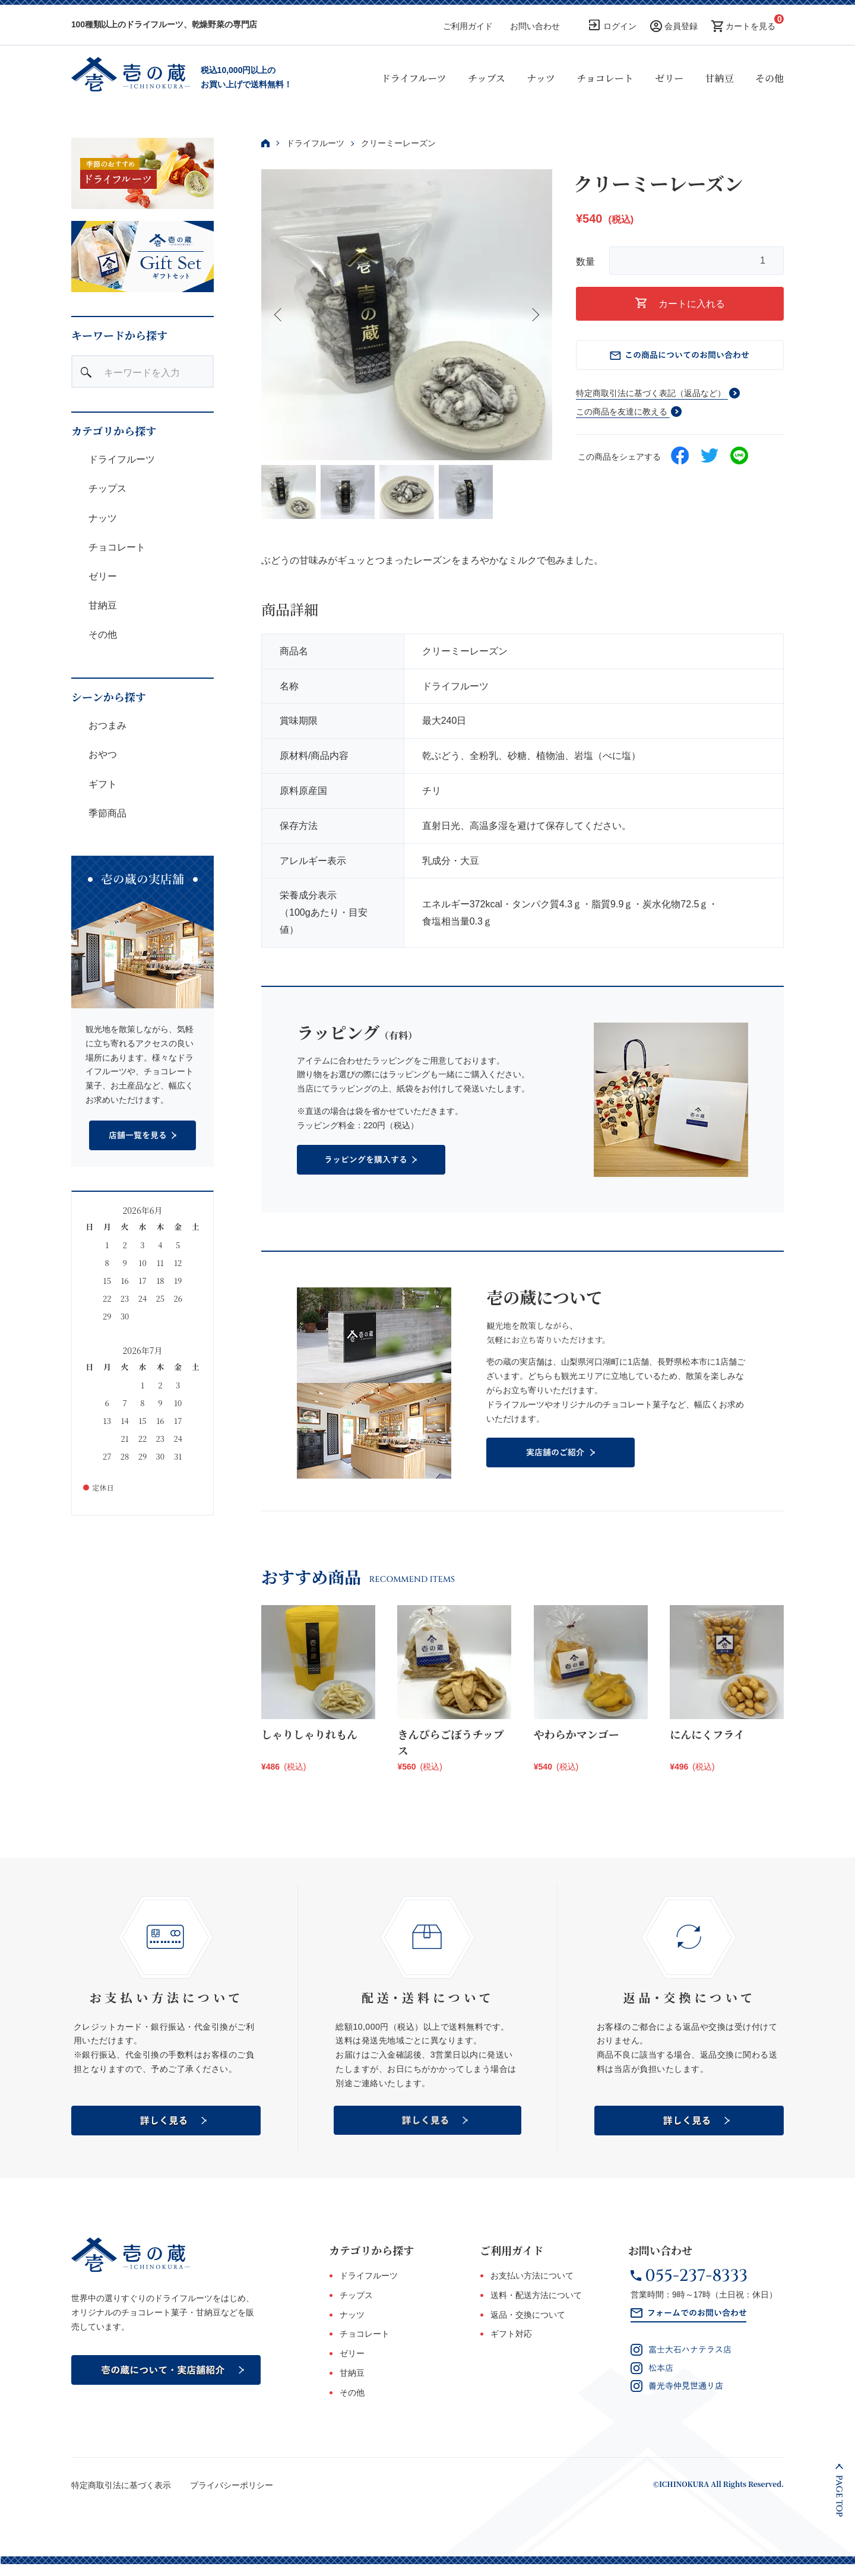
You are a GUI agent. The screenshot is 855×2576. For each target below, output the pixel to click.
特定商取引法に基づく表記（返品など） (651, 393)
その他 (769, 78)
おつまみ (106, 725)
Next (534, 315)
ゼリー (669, 78)
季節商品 (106, 813)
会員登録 (681, 26)
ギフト (101, 784)
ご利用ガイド (468, 26)
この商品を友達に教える (621, 411)
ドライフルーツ (413, 78)
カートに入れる (680, 303)
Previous (279, 315)
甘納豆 (719, 78)
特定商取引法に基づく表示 (121, 2485)
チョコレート (605, 78)
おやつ (101, 754)
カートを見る (750, 26)
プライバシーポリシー (231, 2485)
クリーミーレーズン (398, 143)
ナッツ (541, 78)
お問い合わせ (535, 26)
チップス (486, 78)
